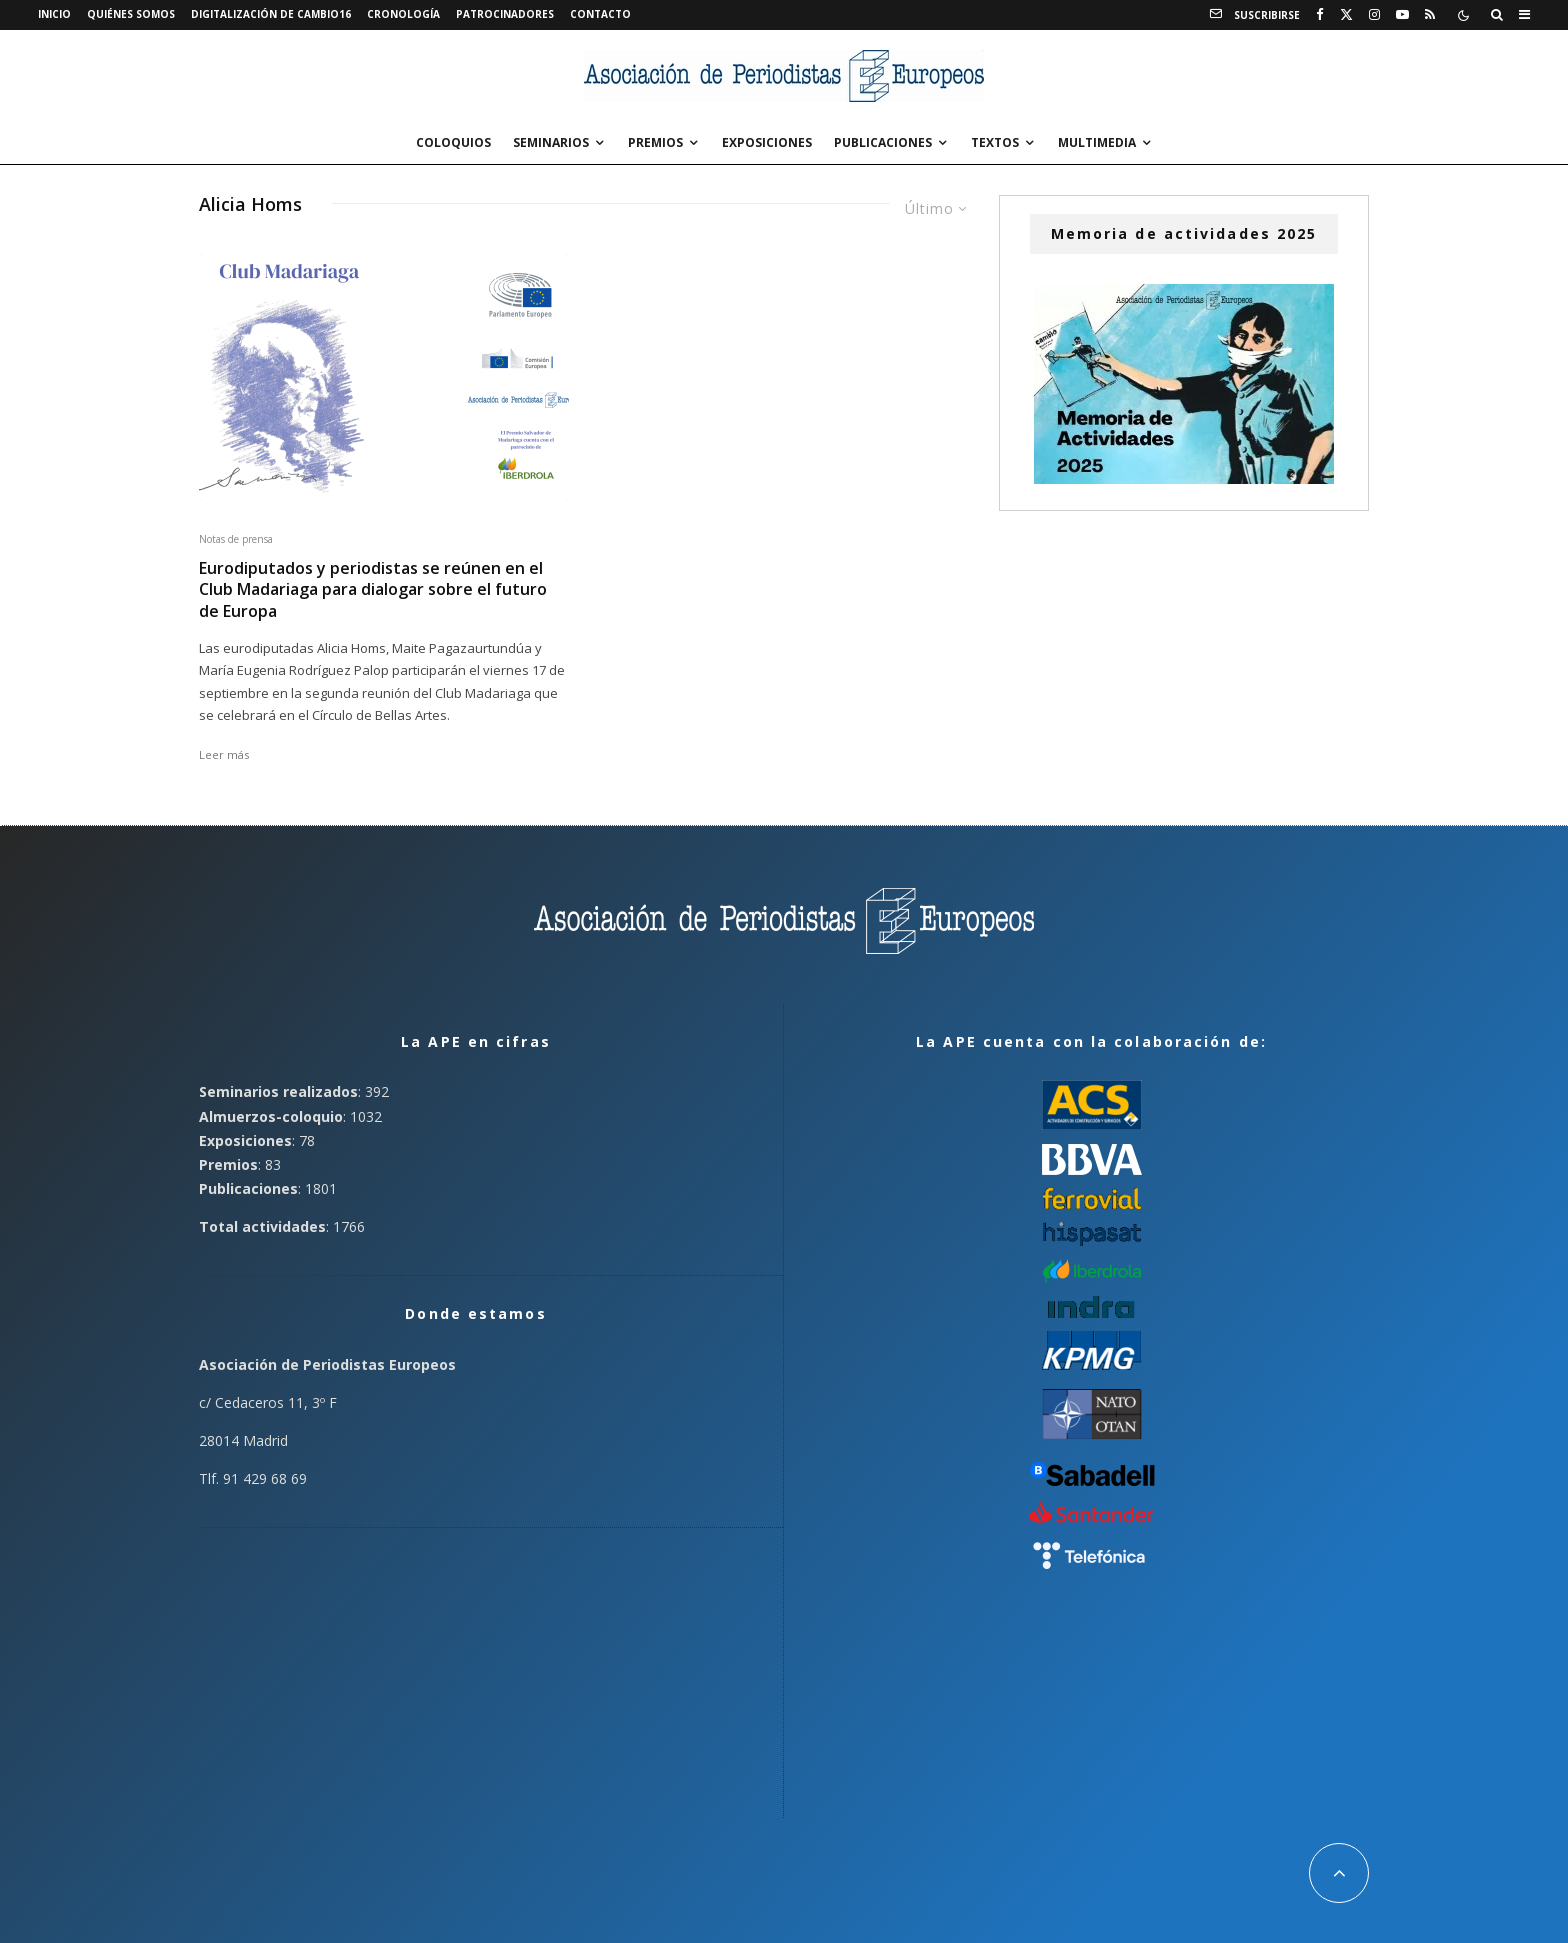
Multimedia (1097, 142)
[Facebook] (1320, 15)
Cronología (403, 14)
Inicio (54, 14)
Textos (995, 142)
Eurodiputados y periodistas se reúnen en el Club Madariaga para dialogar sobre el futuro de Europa (373, 590)
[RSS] (1430, 15)
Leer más (224, 754)
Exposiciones (767, 142)
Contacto (600, 14)
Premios (655, 142)
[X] (1346, 15)
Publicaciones (883, 142)
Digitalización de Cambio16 (271, 14)
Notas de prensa (236, 539)
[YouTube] (1402, 15)
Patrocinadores (505, 14)
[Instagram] (1374, 15)
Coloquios (453, 142)
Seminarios (551, 142)
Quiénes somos (131, 14)
